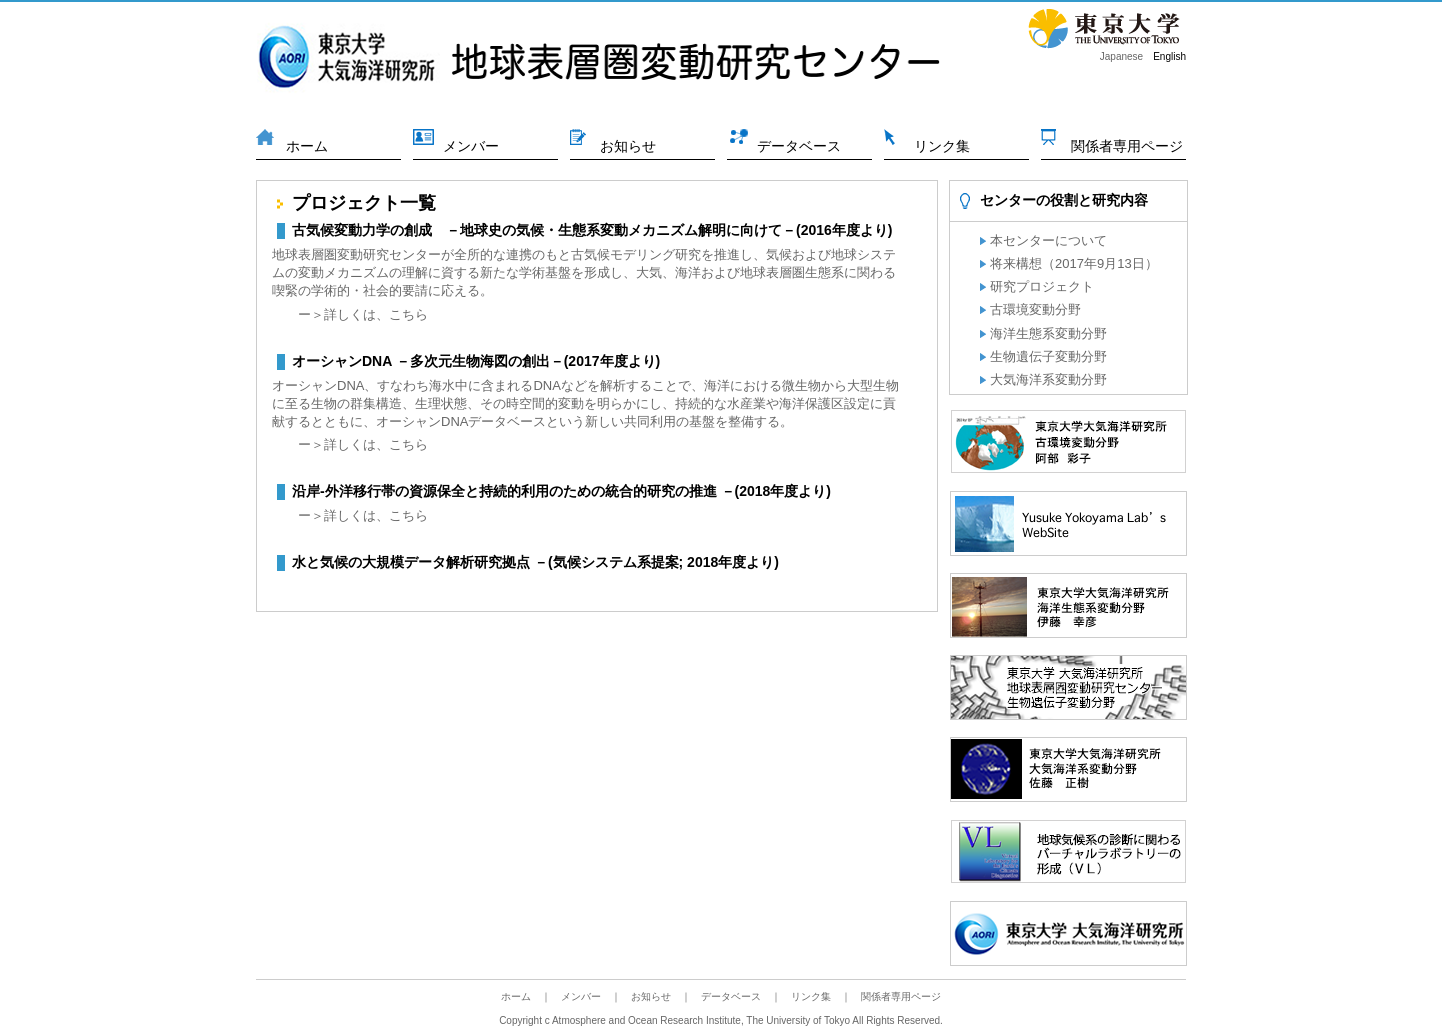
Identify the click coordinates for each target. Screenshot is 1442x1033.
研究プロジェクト (1042, 286)
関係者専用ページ (1127, 146)
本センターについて (1048, 240)
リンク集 (942, 146)
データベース (799, 146)
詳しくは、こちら (376, 314)
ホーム (307, 146)
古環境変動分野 (1035, 309)
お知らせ (628, 146)
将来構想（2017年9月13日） (1074, 263)
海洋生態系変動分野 (1048, 333)
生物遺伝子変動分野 (1048, 356)
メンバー (471, 146)
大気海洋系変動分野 (1048, 379)
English (1169, 56)
